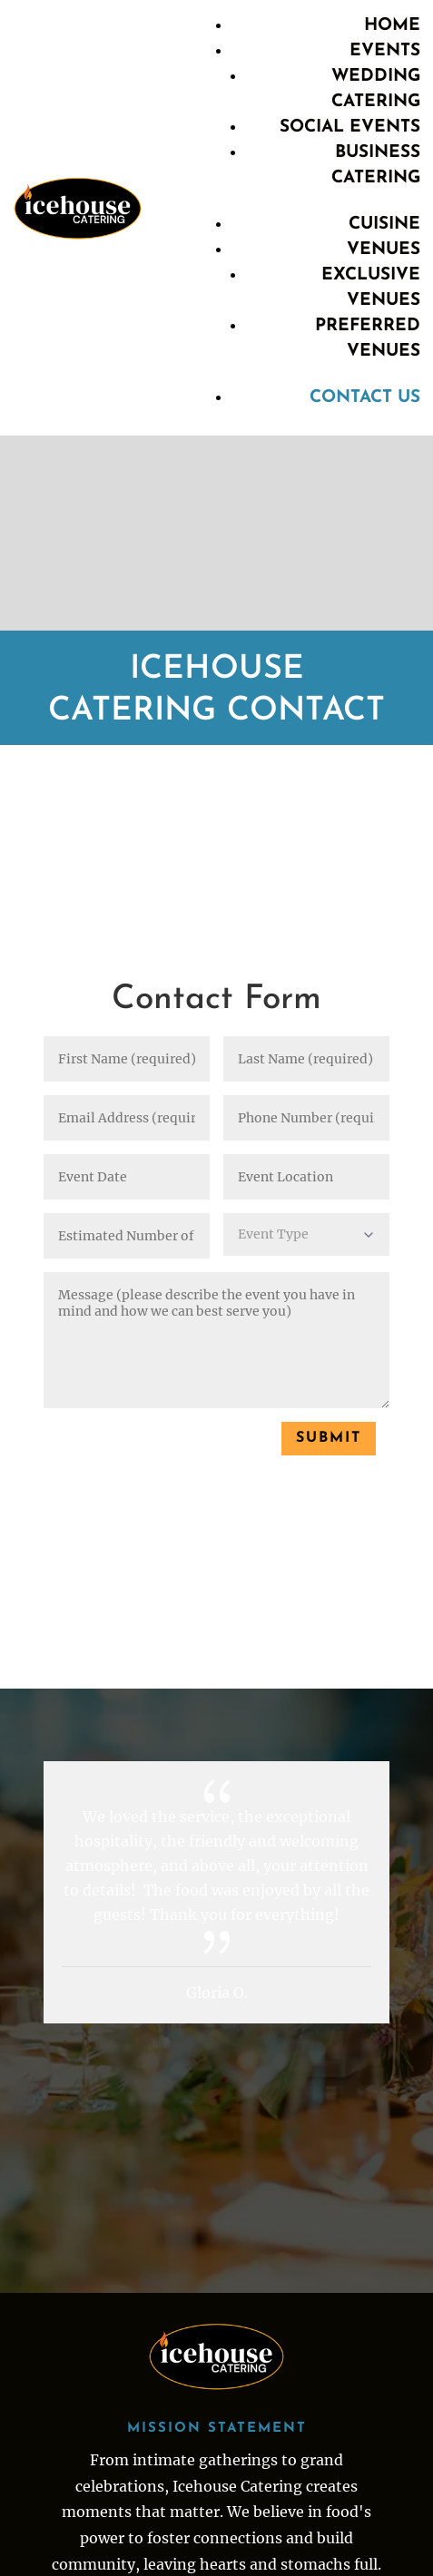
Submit (328, 1438)
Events (384, 51)
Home (392, 25)
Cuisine (384, 224)
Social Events (350, 127)
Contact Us (365, 397)
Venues (383, 250)
